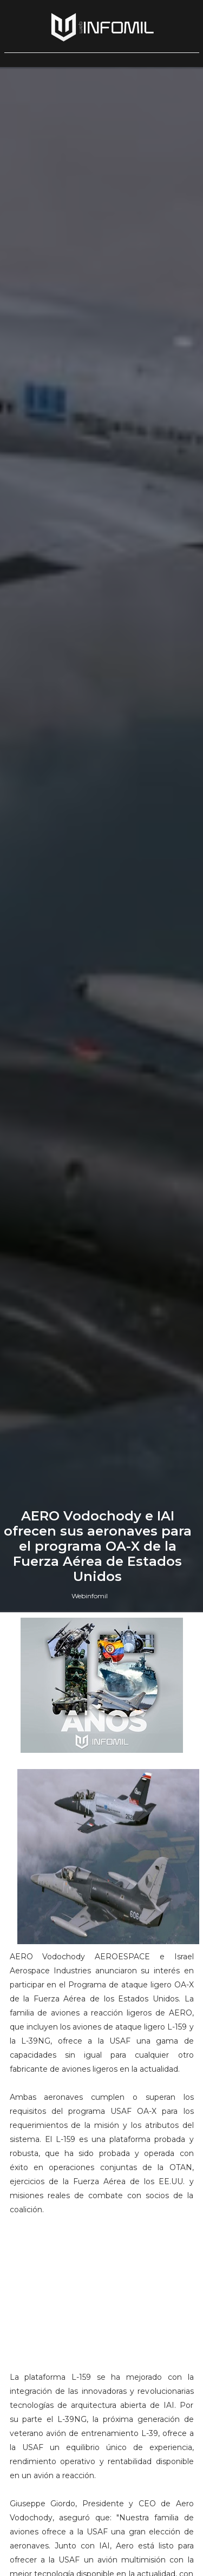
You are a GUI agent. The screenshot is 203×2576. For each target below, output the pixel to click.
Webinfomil (89, 1596)
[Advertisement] (102, 2298)
